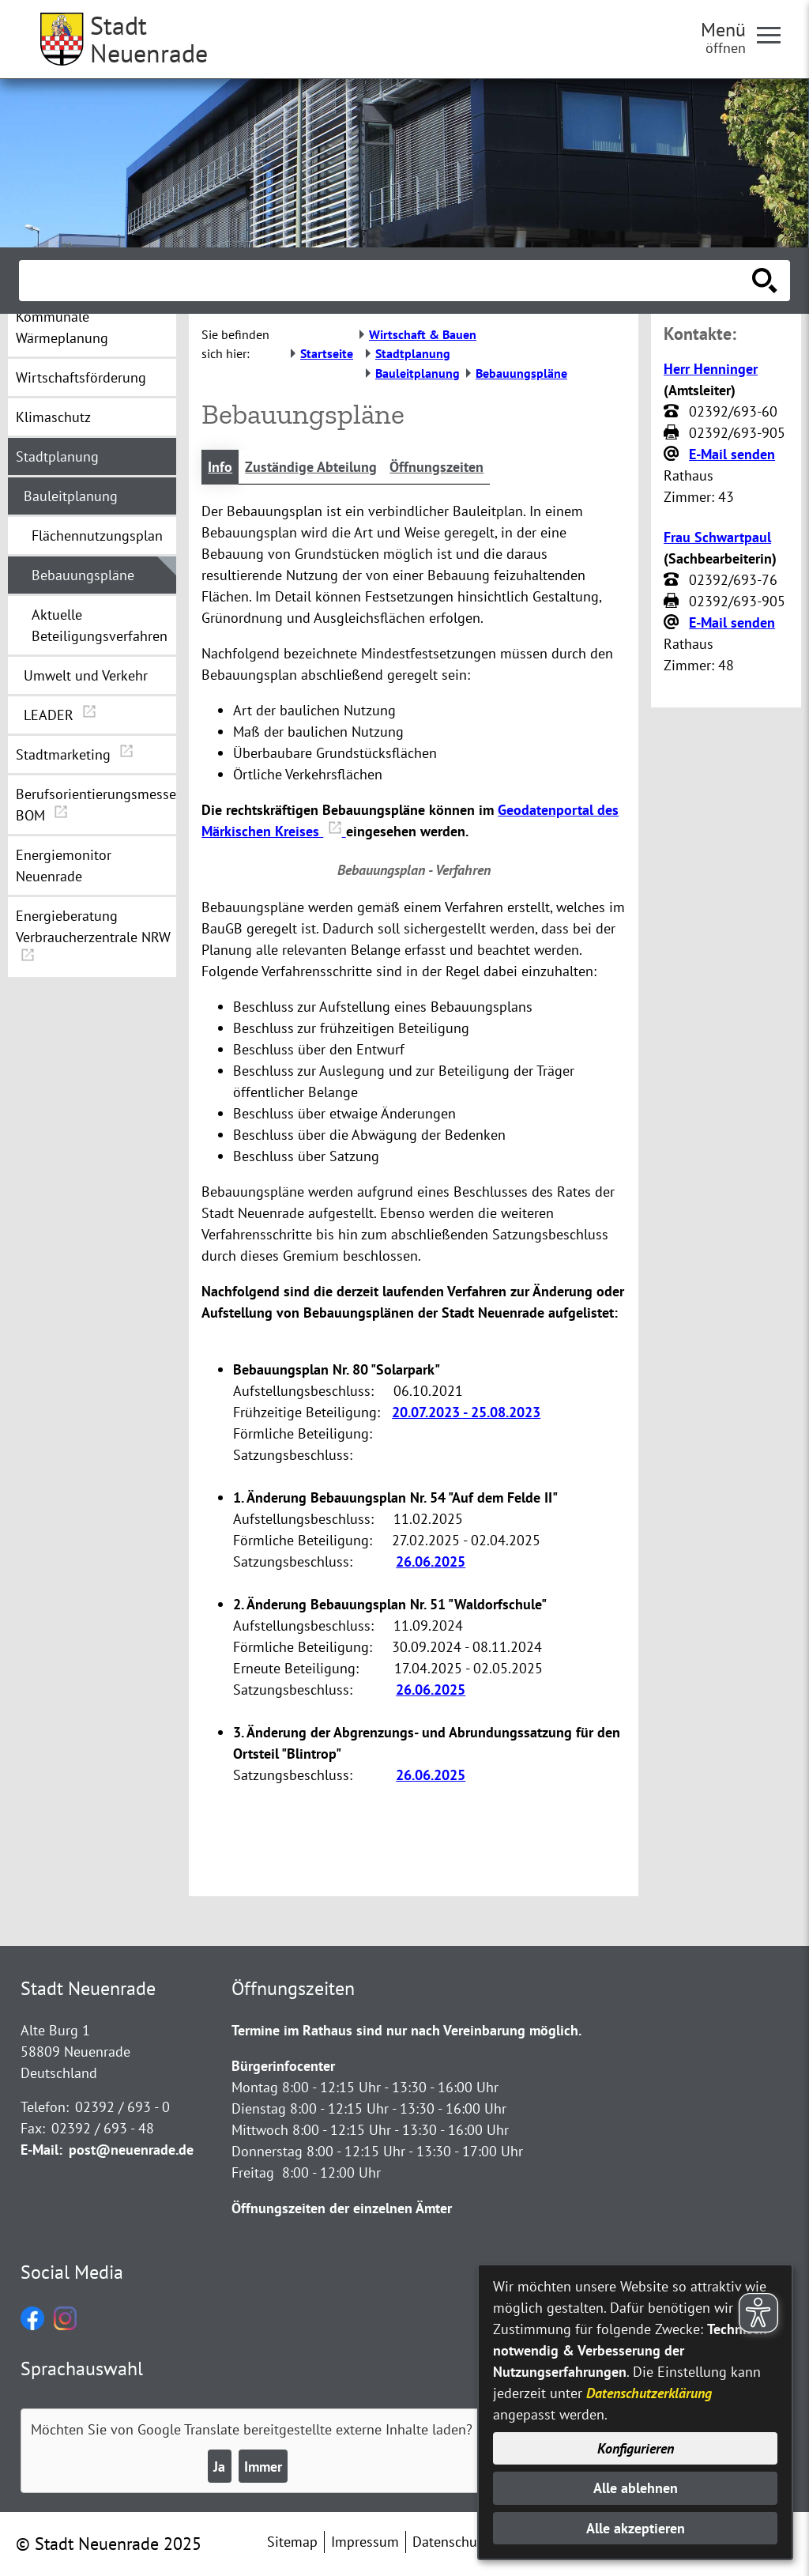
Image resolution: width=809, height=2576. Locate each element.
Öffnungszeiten (436, 467)
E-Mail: (41, 2149)
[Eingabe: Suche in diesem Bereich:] (387, 280)
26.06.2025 (430, 1561)
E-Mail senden (732, 454)
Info (220, 467)
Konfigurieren (635, 2448)
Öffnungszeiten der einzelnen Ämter (341, 2208)
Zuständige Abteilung (311, 467)
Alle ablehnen (635, 2488)
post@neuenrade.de (131, 2149)
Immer (263, 2466)
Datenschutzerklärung (649, 2393)
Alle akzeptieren (635, 2528)
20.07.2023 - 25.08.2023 (466, 1412)
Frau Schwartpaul (717, 537)
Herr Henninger (711, 369)
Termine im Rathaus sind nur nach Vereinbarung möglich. (406, 2030)
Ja (219, 2466)
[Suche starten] (764, 280)
